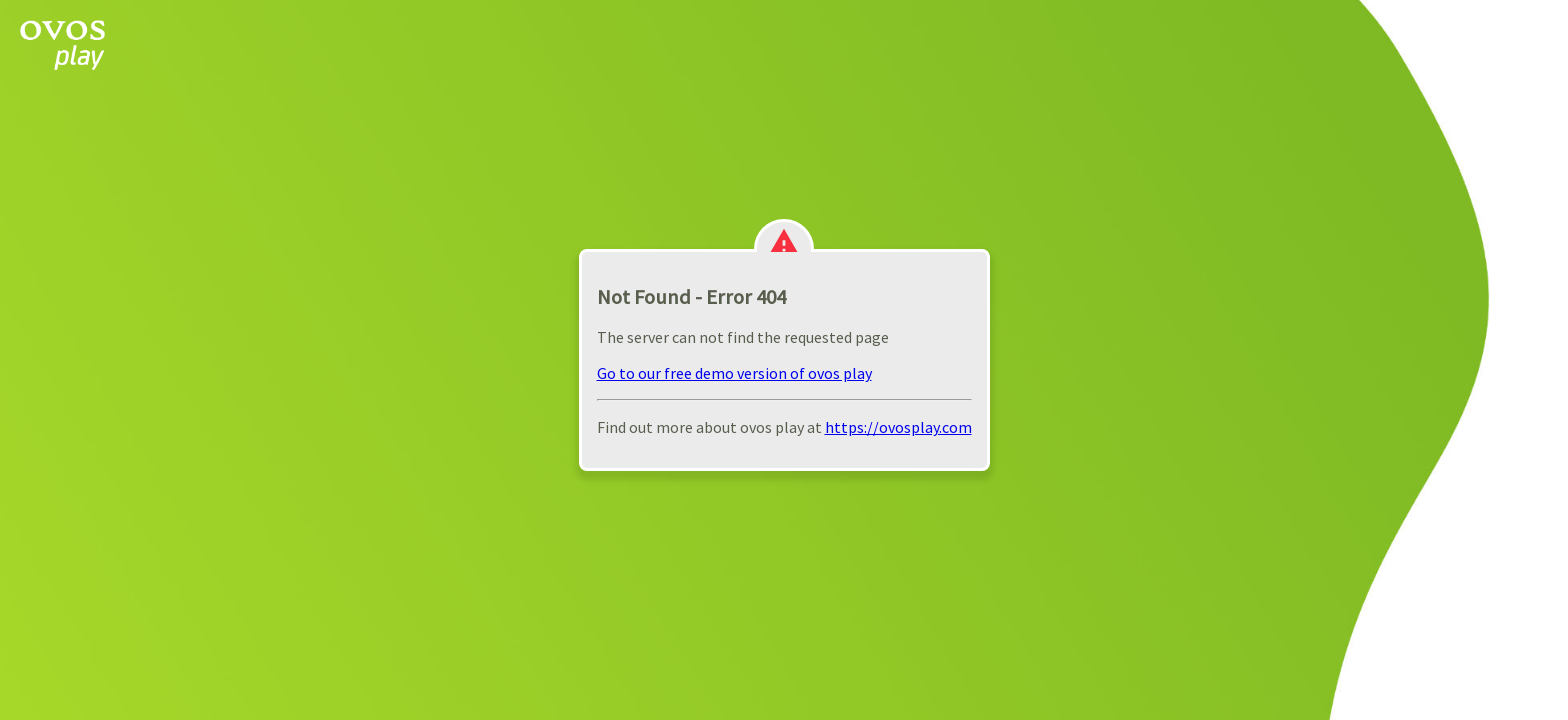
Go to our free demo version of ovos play (734, 373)
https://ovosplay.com (898, 427)
